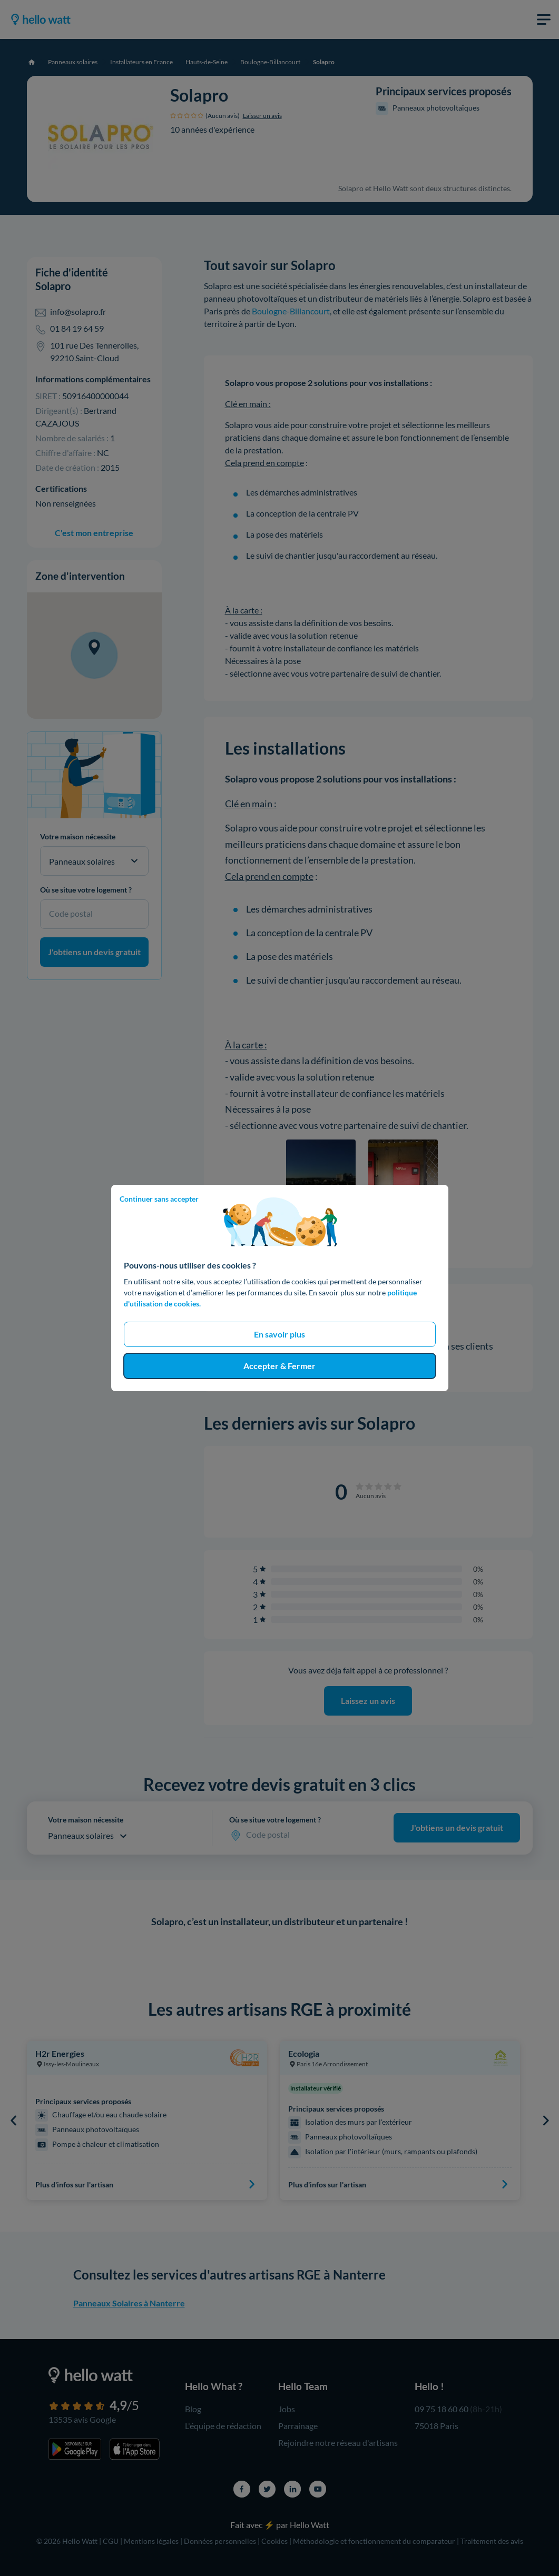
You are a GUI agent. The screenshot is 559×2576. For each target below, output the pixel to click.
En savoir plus (279, 1334)
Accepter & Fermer (279, 1366)
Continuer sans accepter (159, 1198)
